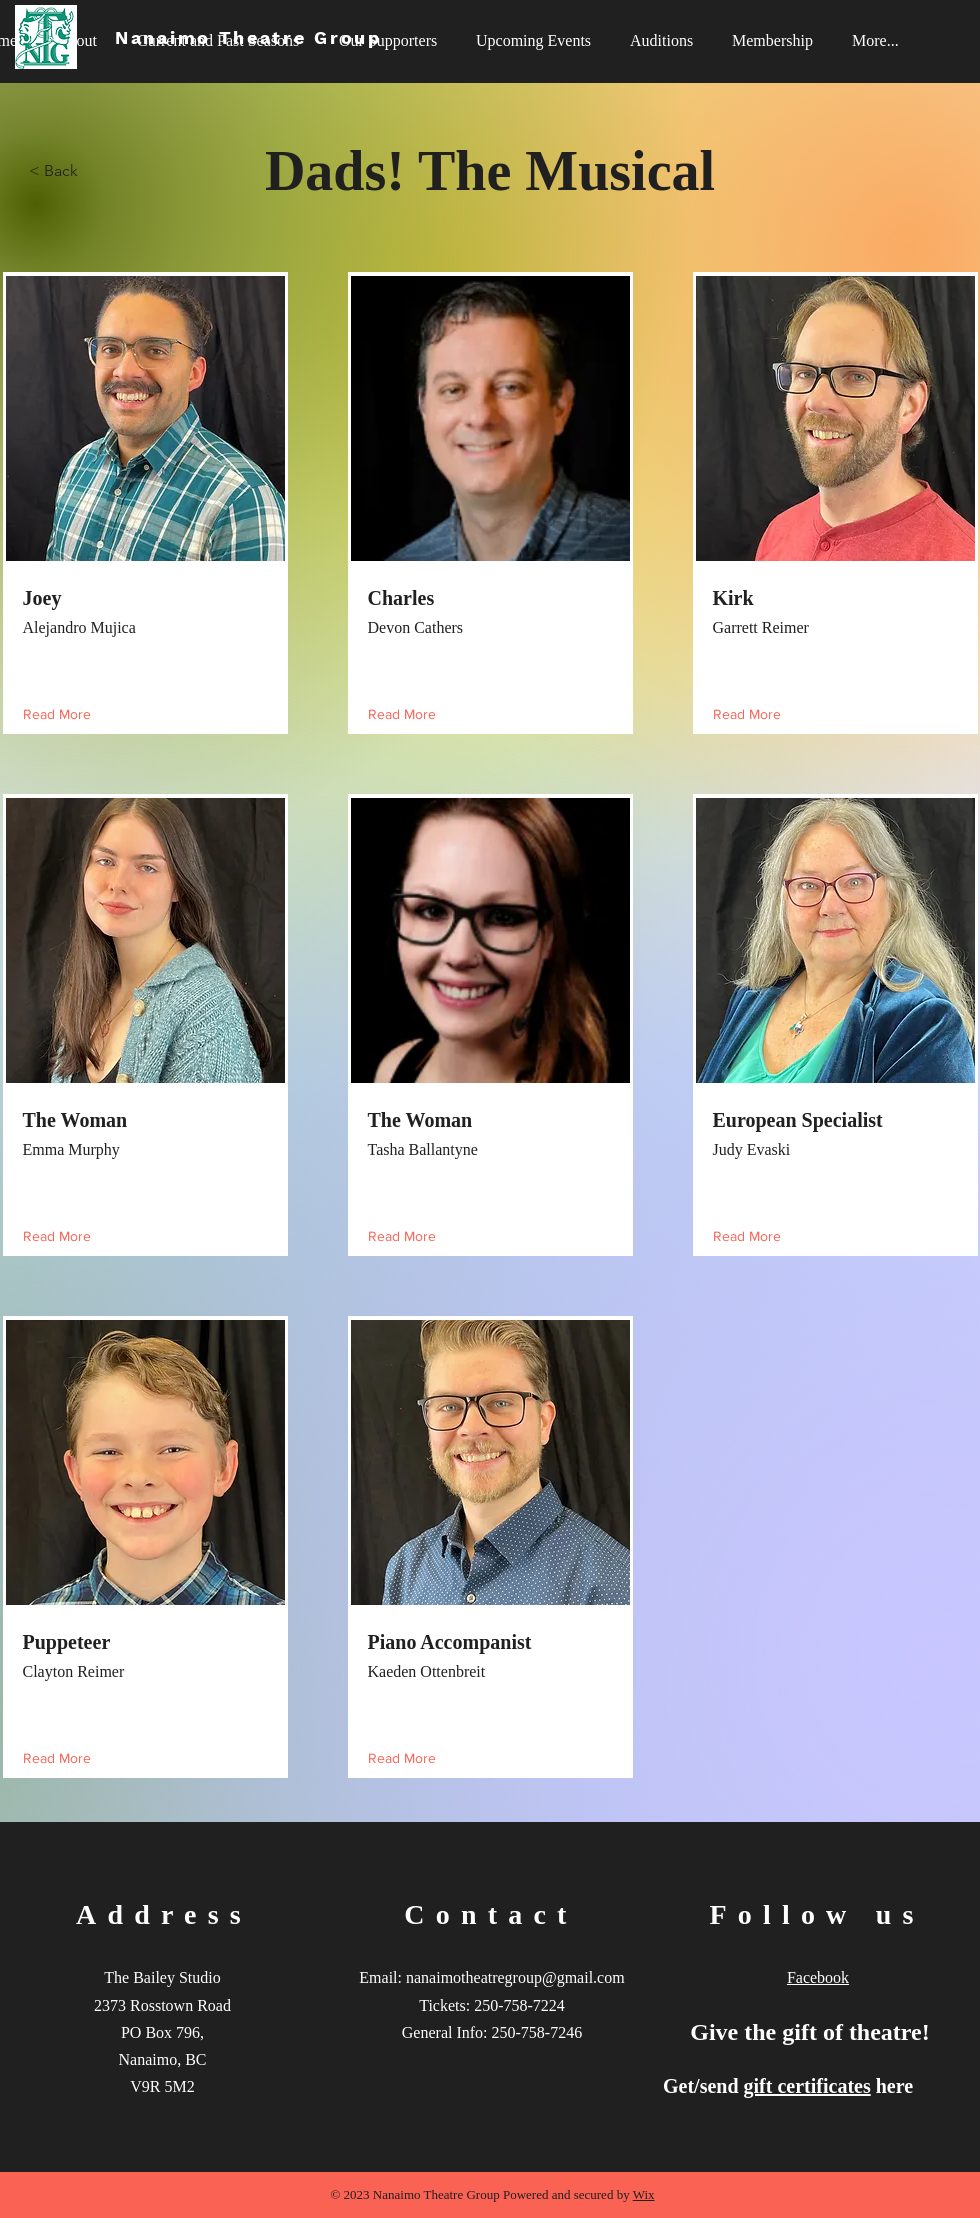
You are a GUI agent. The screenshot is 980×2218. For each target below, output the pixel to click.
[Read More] (61, 714)
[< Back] (95, 171)
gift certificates (807, 2086)
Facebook (818, 1977)
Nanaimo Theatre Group (248, 37)
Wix (644, 2194)
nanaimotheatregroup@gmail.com (515, 1977)
